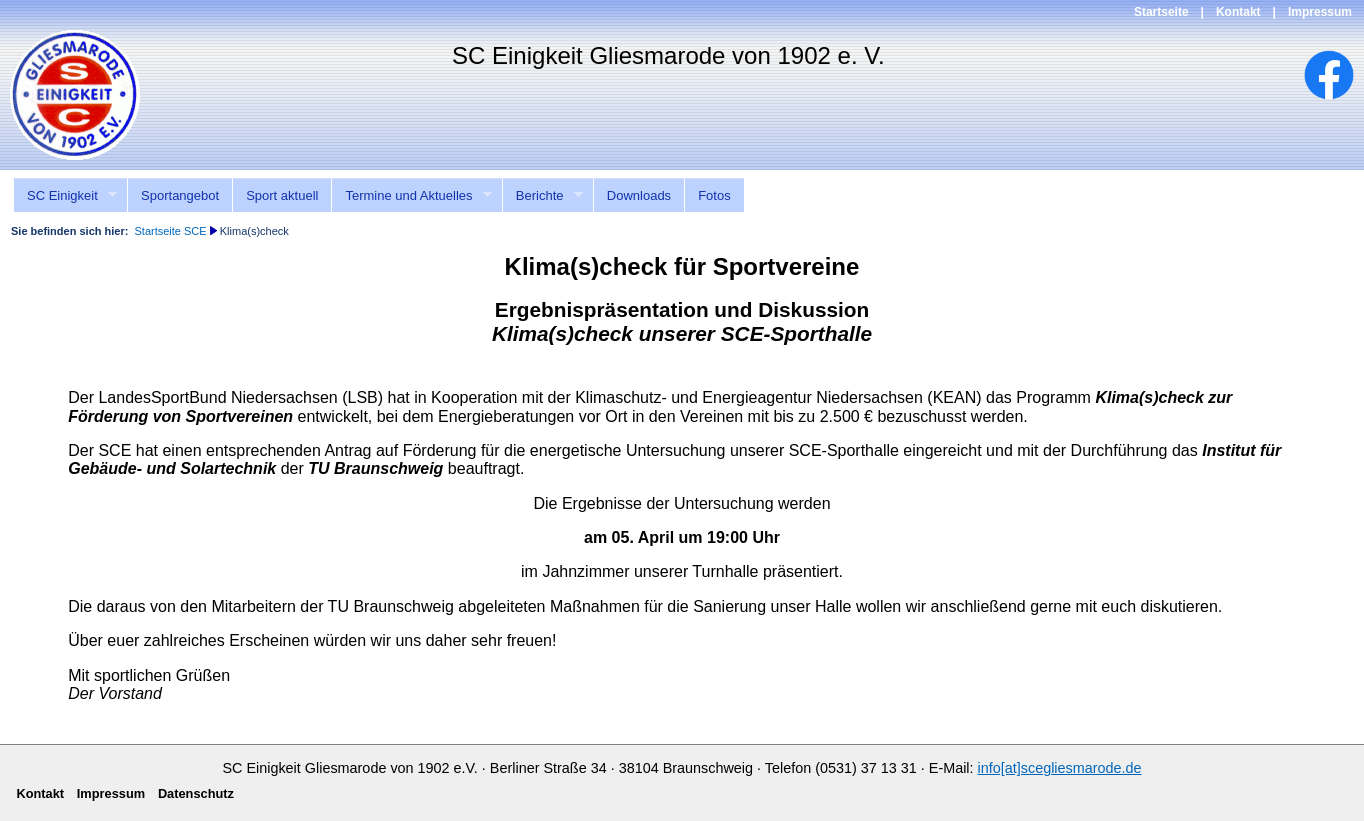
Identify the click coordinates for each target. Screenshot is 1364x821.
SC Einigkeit (65, 196)
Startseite (1161, 12)
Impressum (1320, 12)
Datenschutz (196, 793)
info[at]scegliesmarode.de (1060, 768)
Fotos (714, 195)
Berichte (542, 196)
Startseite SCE (170, 231)
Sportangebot (180, 195)
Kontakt (1238, 12)
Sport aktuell (282, 195)
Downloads (639, 195)
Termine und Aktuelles (411, 196)
